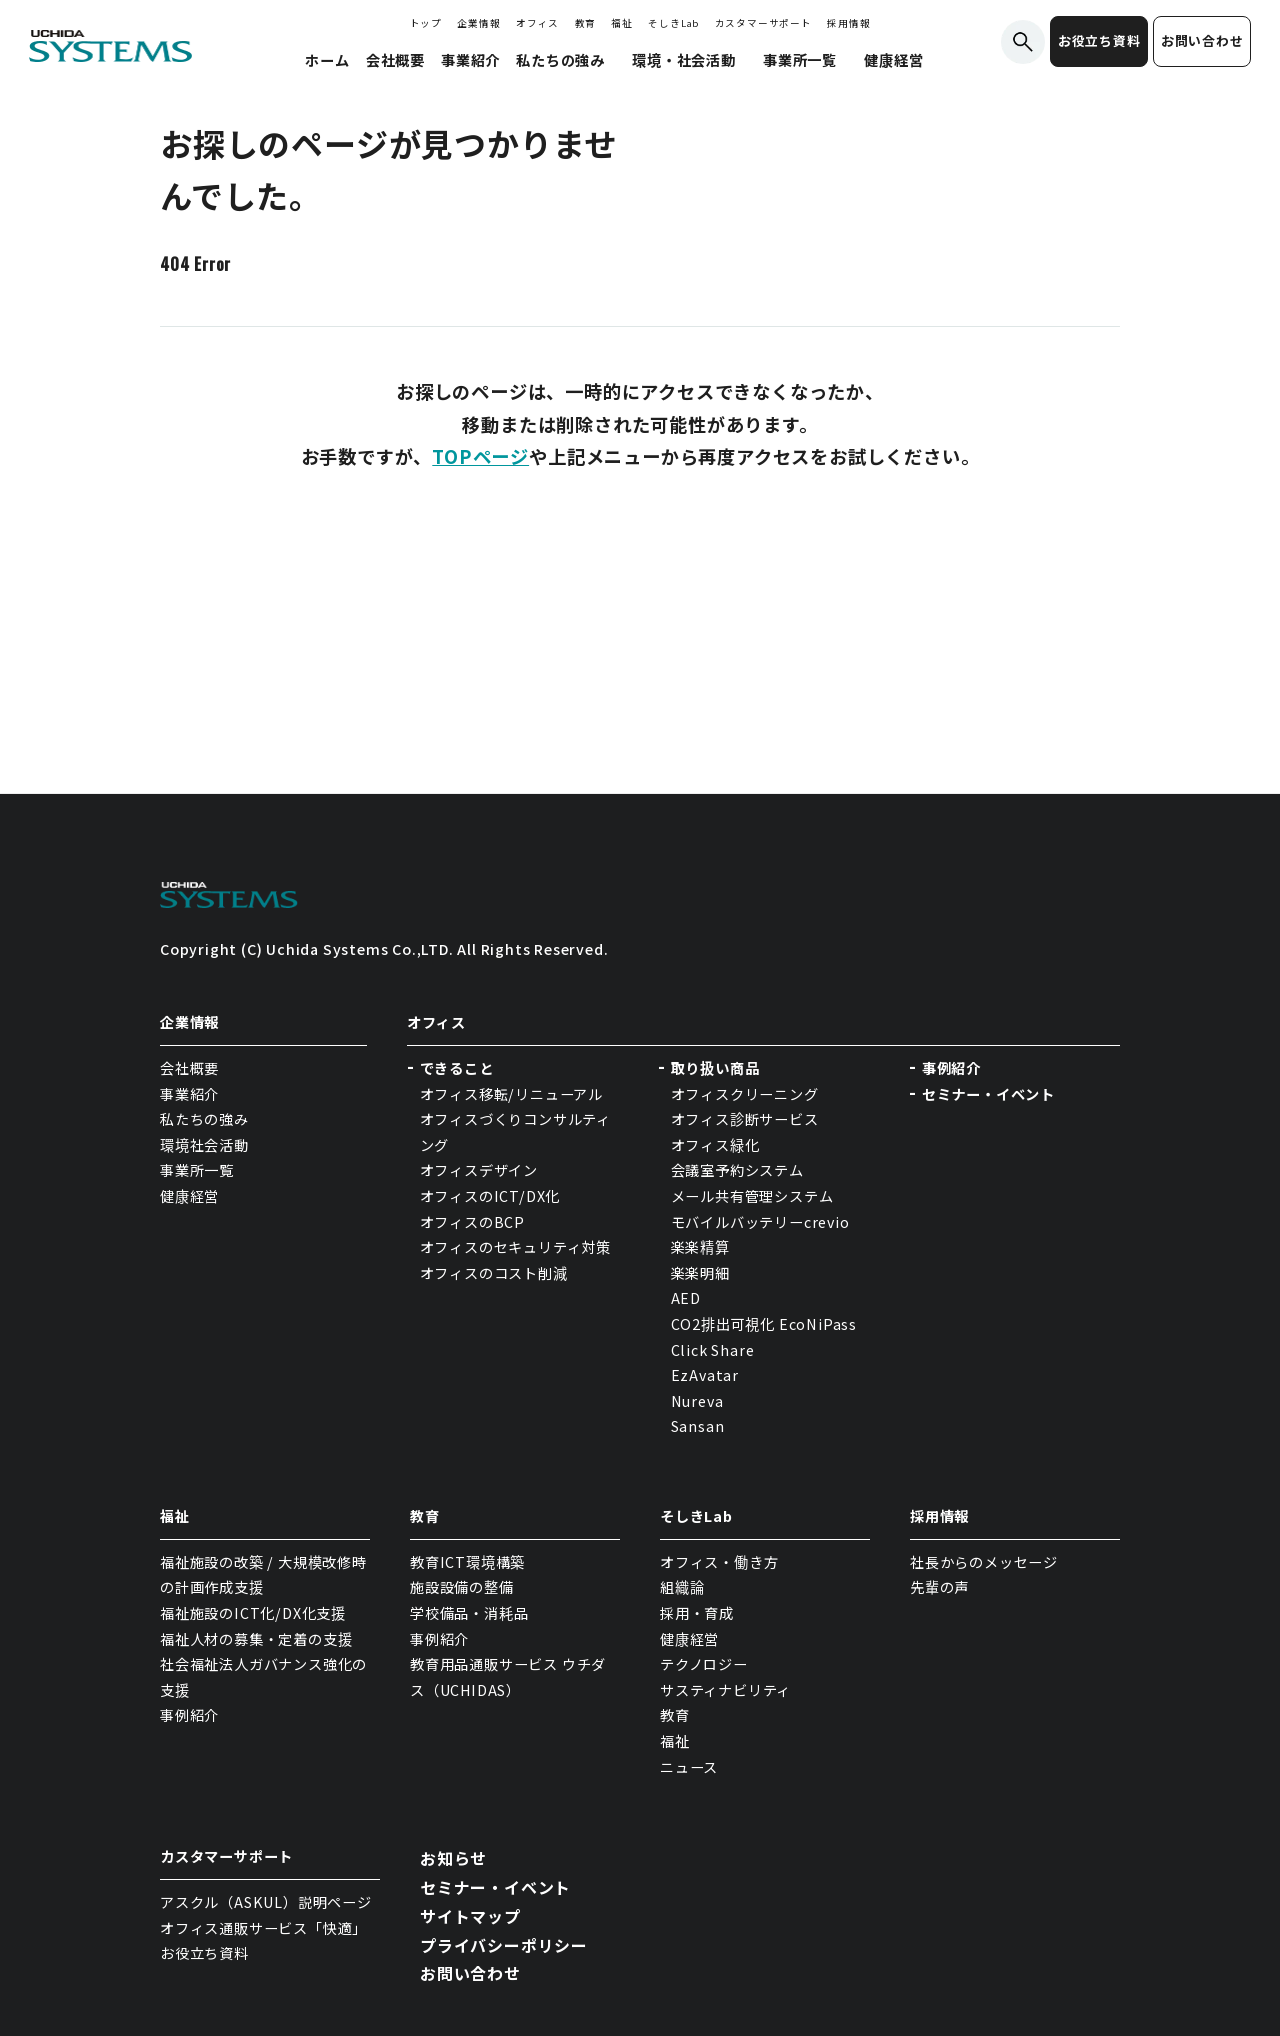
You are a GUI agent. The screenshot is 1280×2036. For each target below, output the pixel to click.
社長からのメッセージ (984, 1562)
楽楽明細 (700, 1273)
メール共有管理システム (752, 1196)
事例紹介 (951, 1068)
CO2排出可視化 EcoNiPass (764, 1324)
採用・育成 (697, 1613)
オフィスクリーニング (745, 1094)
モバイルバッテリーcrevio (760, 1222)
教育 (586, 23)
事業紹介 (189, 1094)
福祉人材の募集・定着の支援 (256, 1639)
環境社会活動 (204, 1145)
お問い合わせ (1202, 40)
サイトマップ (470, 1916)
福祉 (622, 23)
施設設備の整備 (462, 1587)
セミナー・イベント (988, 1094)
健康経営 (189, 1196)
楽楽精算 (700, 1247)
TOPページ (480, 456)
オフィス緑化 (715, 1145)
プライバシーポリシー (504, 1945)
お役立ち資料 (1099, 40)
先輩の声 (939, 1587)
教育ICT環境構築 (467, 1562)
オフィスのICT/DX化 (490, 1196)
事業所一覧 (197, 1170)
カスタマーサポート (763, 23)
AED (686, 1298)
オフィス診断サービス (745, 1119)
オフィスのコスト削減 (494, 1273)
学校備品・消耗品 (469, 1613)
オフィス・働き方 (719, 1562)
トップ (426, 23)
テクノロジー (704, 1664)
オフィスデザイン (479, 1170)
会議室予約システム (737, 1170)
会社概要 (189, 1068)
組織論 (682, 1587)
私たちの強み (204, 1119)
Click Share (715, 1350)
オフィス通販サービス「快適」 (263, 1928)
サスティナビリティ (725, 1690)
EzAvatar (705, 1375)
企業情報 (478, 23)
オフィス (537, 23)
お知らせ (453, 1858)
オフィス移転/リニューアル (511, 1094)
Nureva (697, 1401)
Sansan (698, 1426)
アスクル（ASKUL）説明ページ (266, 1902)
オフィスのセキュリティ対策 (515, 1247)
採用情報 (848, 23)
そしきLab (673, 23)
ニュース (689, 1767)
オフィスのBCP (472, 1222)
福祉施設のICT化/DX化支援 (253, 1613)
